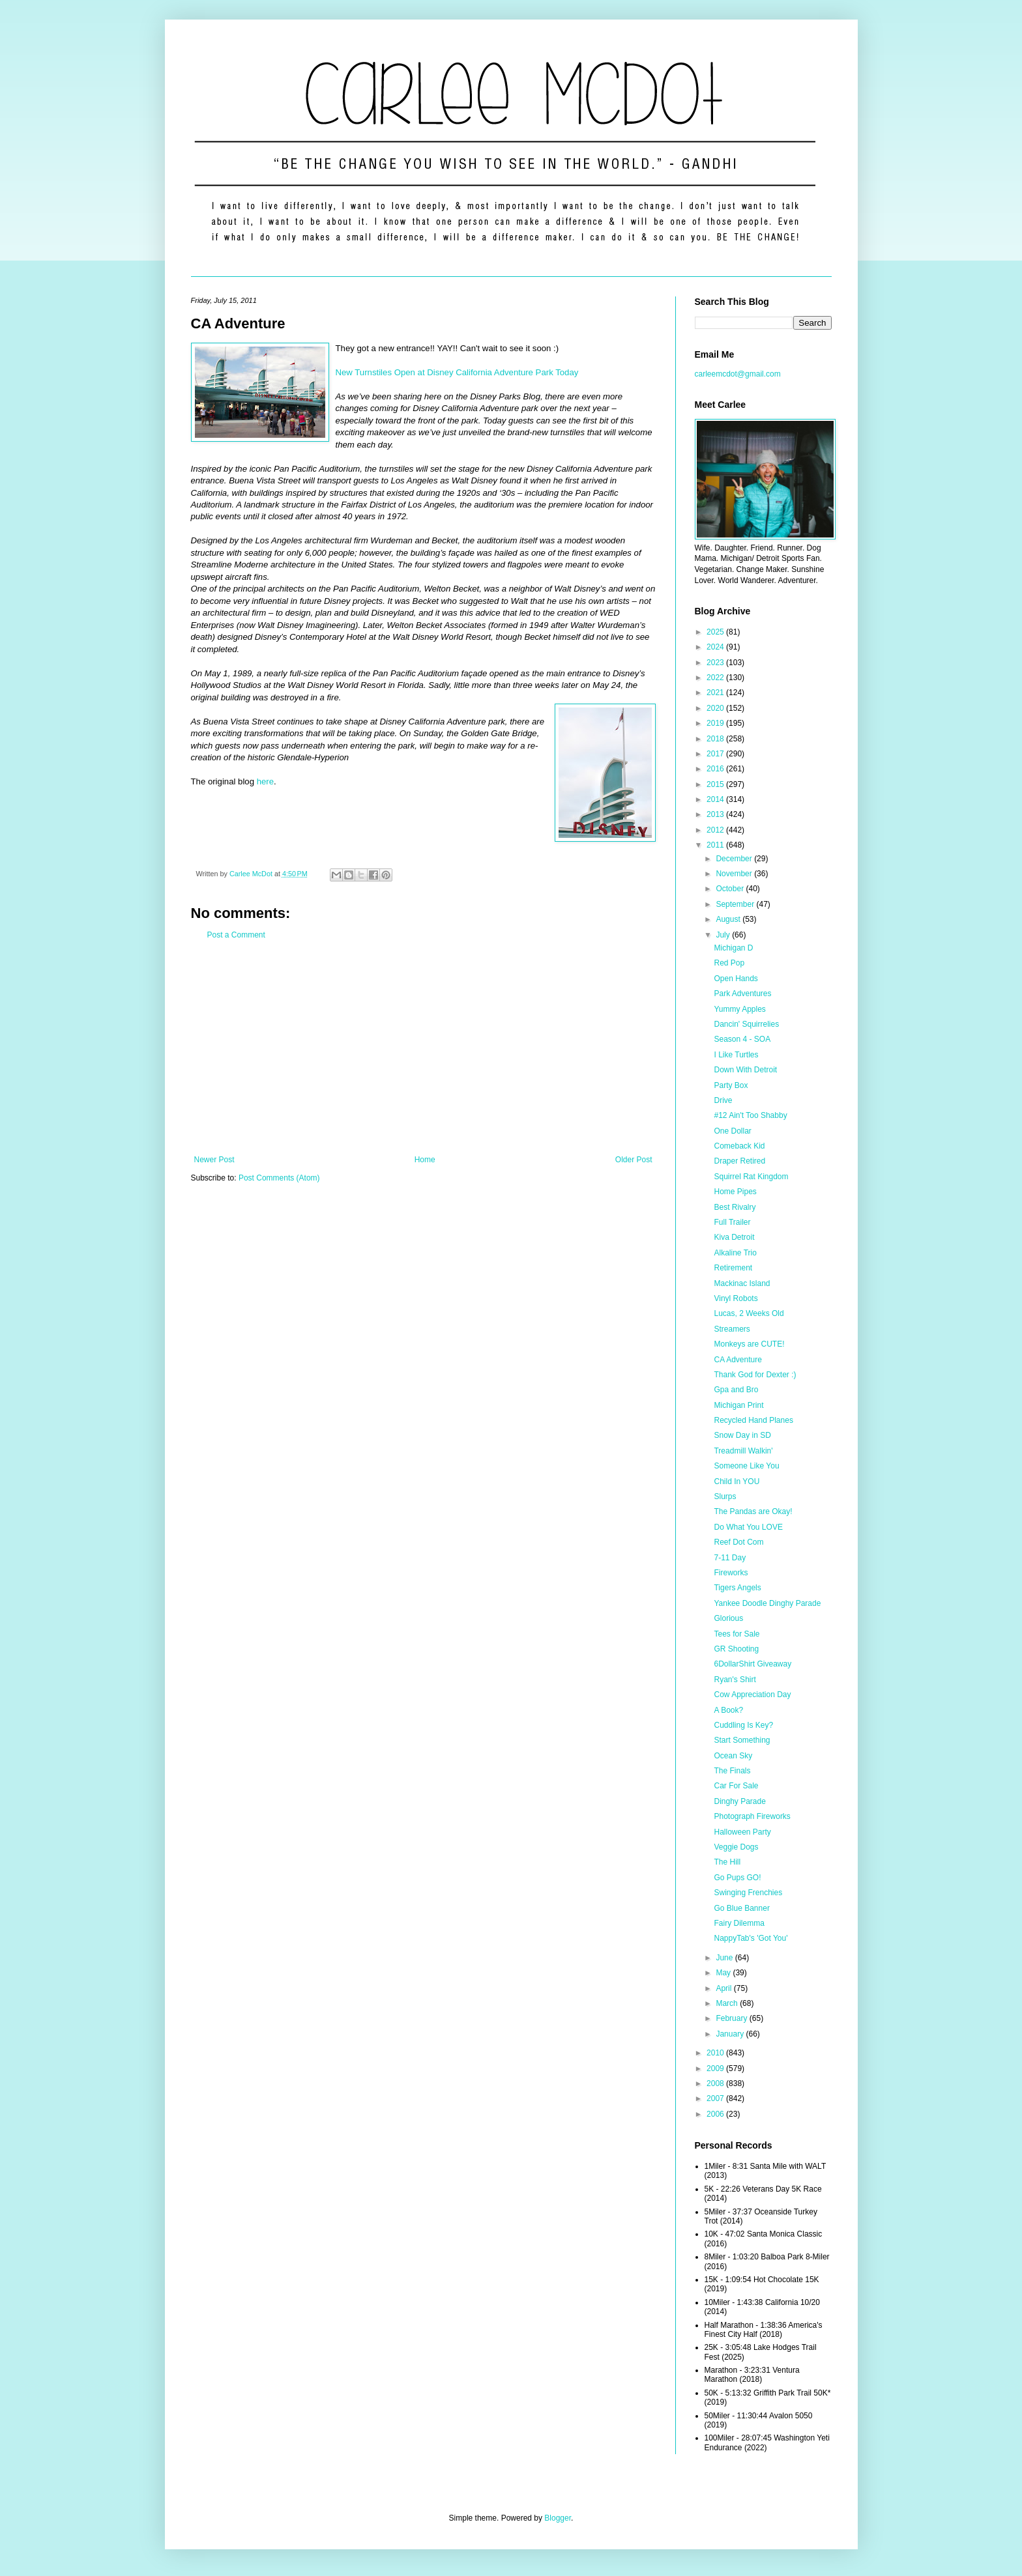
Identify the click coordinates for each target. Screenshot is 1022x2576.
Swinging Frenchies (748, 1892)
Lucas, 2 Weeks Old (748, 1313)
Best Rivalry (734, 1207)
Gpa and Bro (736, 1389)
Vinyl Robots (735, 1298)
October (731, 888)
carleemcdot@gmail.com (738, 374)
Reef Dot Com (738, 1542)
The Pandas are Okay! (753, 1511)
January (731, 2034)
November (735, 873)
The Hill (727, 1862)
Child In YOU (736, 1481)
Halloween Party (742, 1832)
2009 (716, 2068)
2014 (716, 799)
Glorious (728, 1618)
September (736, 904)
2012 (716, 830)
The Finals (732, 1770)
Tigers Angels (737, 1587)
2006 (716, 2114)
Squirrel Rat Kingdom (751, 1176)
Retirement (733, 1267)
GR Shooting (736, 1648)
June (725, 1957)
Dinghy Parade (739, 1801)
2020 (716, 708)
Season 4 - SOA (742, 1039)
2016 (716, 768)
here (265, 781)
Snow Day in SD (742, 1435)
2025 (716, 632)
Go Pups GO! (737, 1877)
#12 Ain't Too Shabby (750, 1115)
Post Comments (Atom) (279, 1177)
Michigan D (733, 947)
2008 (716, 2083)
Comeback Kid (739, 1146)
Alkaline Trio (735, 1252)
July (724, 934)
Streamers (732, 1329)
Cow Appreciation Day (752, 1694)
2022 (716, 677)
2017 (716, 753)
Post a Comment (236, 934)
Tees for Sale (736, 1634)
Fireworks (731, 1572)
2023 (716, 662)
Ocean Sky (733, 1755)
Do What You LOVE (748, 1527)
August (729, 919)
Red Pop (729, 962)
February (732, 2018)
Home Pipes (735, 1191)
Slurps (725, 1496)
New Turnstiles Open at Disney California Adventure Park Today (457, 372)
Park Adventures (742, 993)
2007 (716, 2098)
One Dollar (732, 1131)
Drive (723, 1100)
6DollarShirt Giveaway (752, 1663)
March (728, 2003)
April (724, 1988)
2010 (716, 2052)
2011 (716, 845)
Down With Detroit (745, 1069)
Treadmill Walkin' (743, 1450)
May (724, 1972)
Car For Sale (736, 1785)
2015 (716, 784)
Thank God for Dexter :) (755, 1374)
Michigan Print (738, 1405)
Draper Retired (739, 1161)
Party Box (731, 1085)
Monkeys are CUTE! (749, 1344)
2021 (716, 692)
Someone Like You (746, 1465)
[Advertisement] (423, 1047)
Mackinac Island (742, 1283)
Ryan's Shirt (734, 1679)
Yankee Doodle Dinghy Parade (767, 1603)
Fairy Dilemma (739, 1923)
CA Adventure (737, 1359)
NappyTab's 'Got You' (750, 1938)
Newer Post (214, 1159)
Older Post (633, 1159)
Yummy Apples (739, 1009)
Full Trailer (732, 1222)
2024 (716, 646)
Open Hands (735, 978)
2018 (716, 738)
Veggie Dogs (736, 1847)
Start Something (742, 1740)
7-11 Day (730, 1557)
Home (425, 1159)
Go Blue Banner (741, 1908)
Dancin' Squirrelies (746, 1024)
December (735, 858)
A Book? (728, 1710)
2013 (716, 814)
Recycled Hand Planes (753, 1420)
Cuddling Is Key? (743, 1725)
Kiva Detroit (734, 1237)
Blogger (557, 2518)
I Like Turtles (736, 1054)
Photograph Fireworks (752, 1816)
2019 (716, 723)
